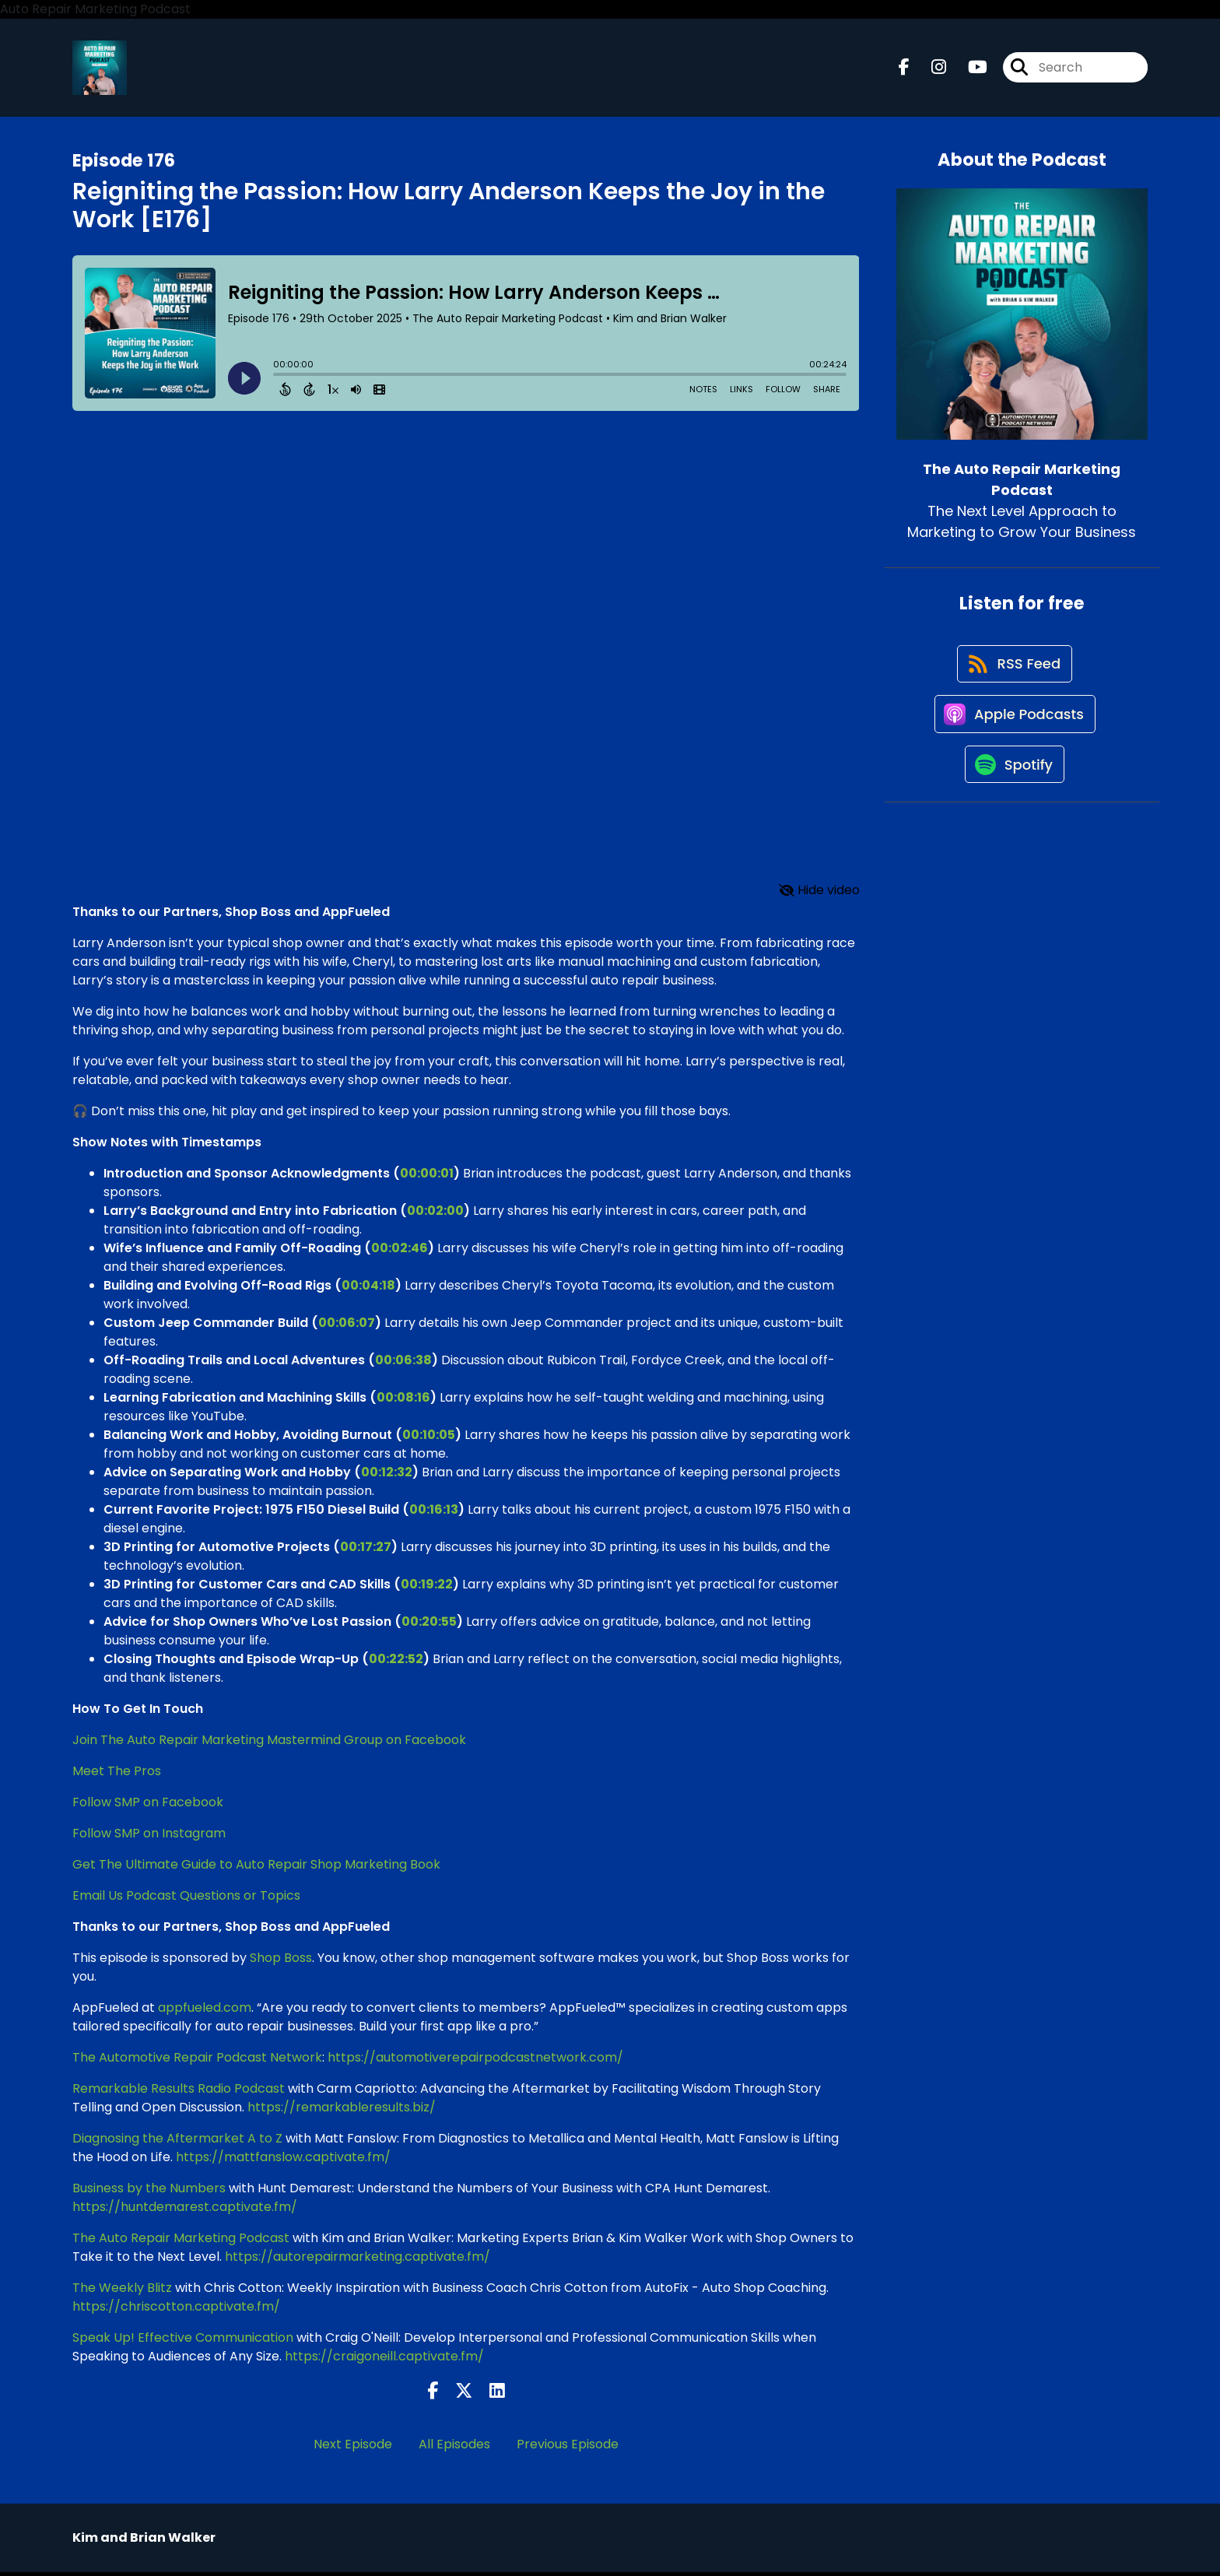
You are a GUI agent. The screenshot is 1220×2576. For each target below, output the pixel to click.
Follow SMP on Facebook (147, 1805)
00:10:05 (428, 1438)
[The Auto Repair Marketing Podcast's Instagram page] (929, 70)
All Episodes (454, 2448)
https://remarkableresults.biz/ (341, 2110)
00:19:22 (427, 1587)
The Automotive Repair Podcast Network (197, 2060)
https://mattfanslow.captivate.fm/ (283, 2160)
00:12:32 (386, 1475)
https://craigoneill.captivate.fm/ (384, 2359)
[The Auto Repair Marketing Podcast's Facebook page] (904, 70)
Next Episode (353, 2448)
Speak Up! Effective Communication (182, 2341)
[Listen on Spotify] (1013, 783)
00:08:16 (403, 1400)
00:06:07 (346, 1326)
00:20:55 (429, 1625)
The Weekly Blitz (122, 2291)
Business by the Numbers (149, 2191)
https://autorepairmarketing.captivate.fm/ (357, 2260)
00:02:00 (435, 1214)
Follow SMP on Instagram (149, 1836)
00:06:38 (403, 1363)
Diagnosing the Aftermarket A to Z (177, 2141)
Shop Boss (281, 1961)
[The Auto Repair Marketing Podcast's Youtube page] (968, 70)
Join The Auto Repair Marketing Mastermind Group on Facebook (269, 1743)
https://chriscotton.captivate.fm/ (176, 2309)
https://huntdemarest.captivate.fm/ (184, 2210)
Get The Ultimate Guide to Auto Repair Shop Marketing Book (256, 1867)
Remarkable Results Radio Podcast (178, 2091)
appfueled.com (204, 2011)
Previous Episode (568, 2448)
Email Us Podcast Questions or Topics (187, 1898)
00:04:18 (368, 1288)
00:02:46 (399, 1251)
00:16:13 (433, 1512)
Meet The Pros (116, 1774)
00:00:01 (427, 1176)
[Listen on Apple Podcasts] (1014, 727)
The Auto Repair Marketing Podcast (180, 2241)
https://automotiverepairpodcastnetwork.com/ (475, 2060)
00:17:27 (365, 1550)
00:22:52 (396, 1662)
